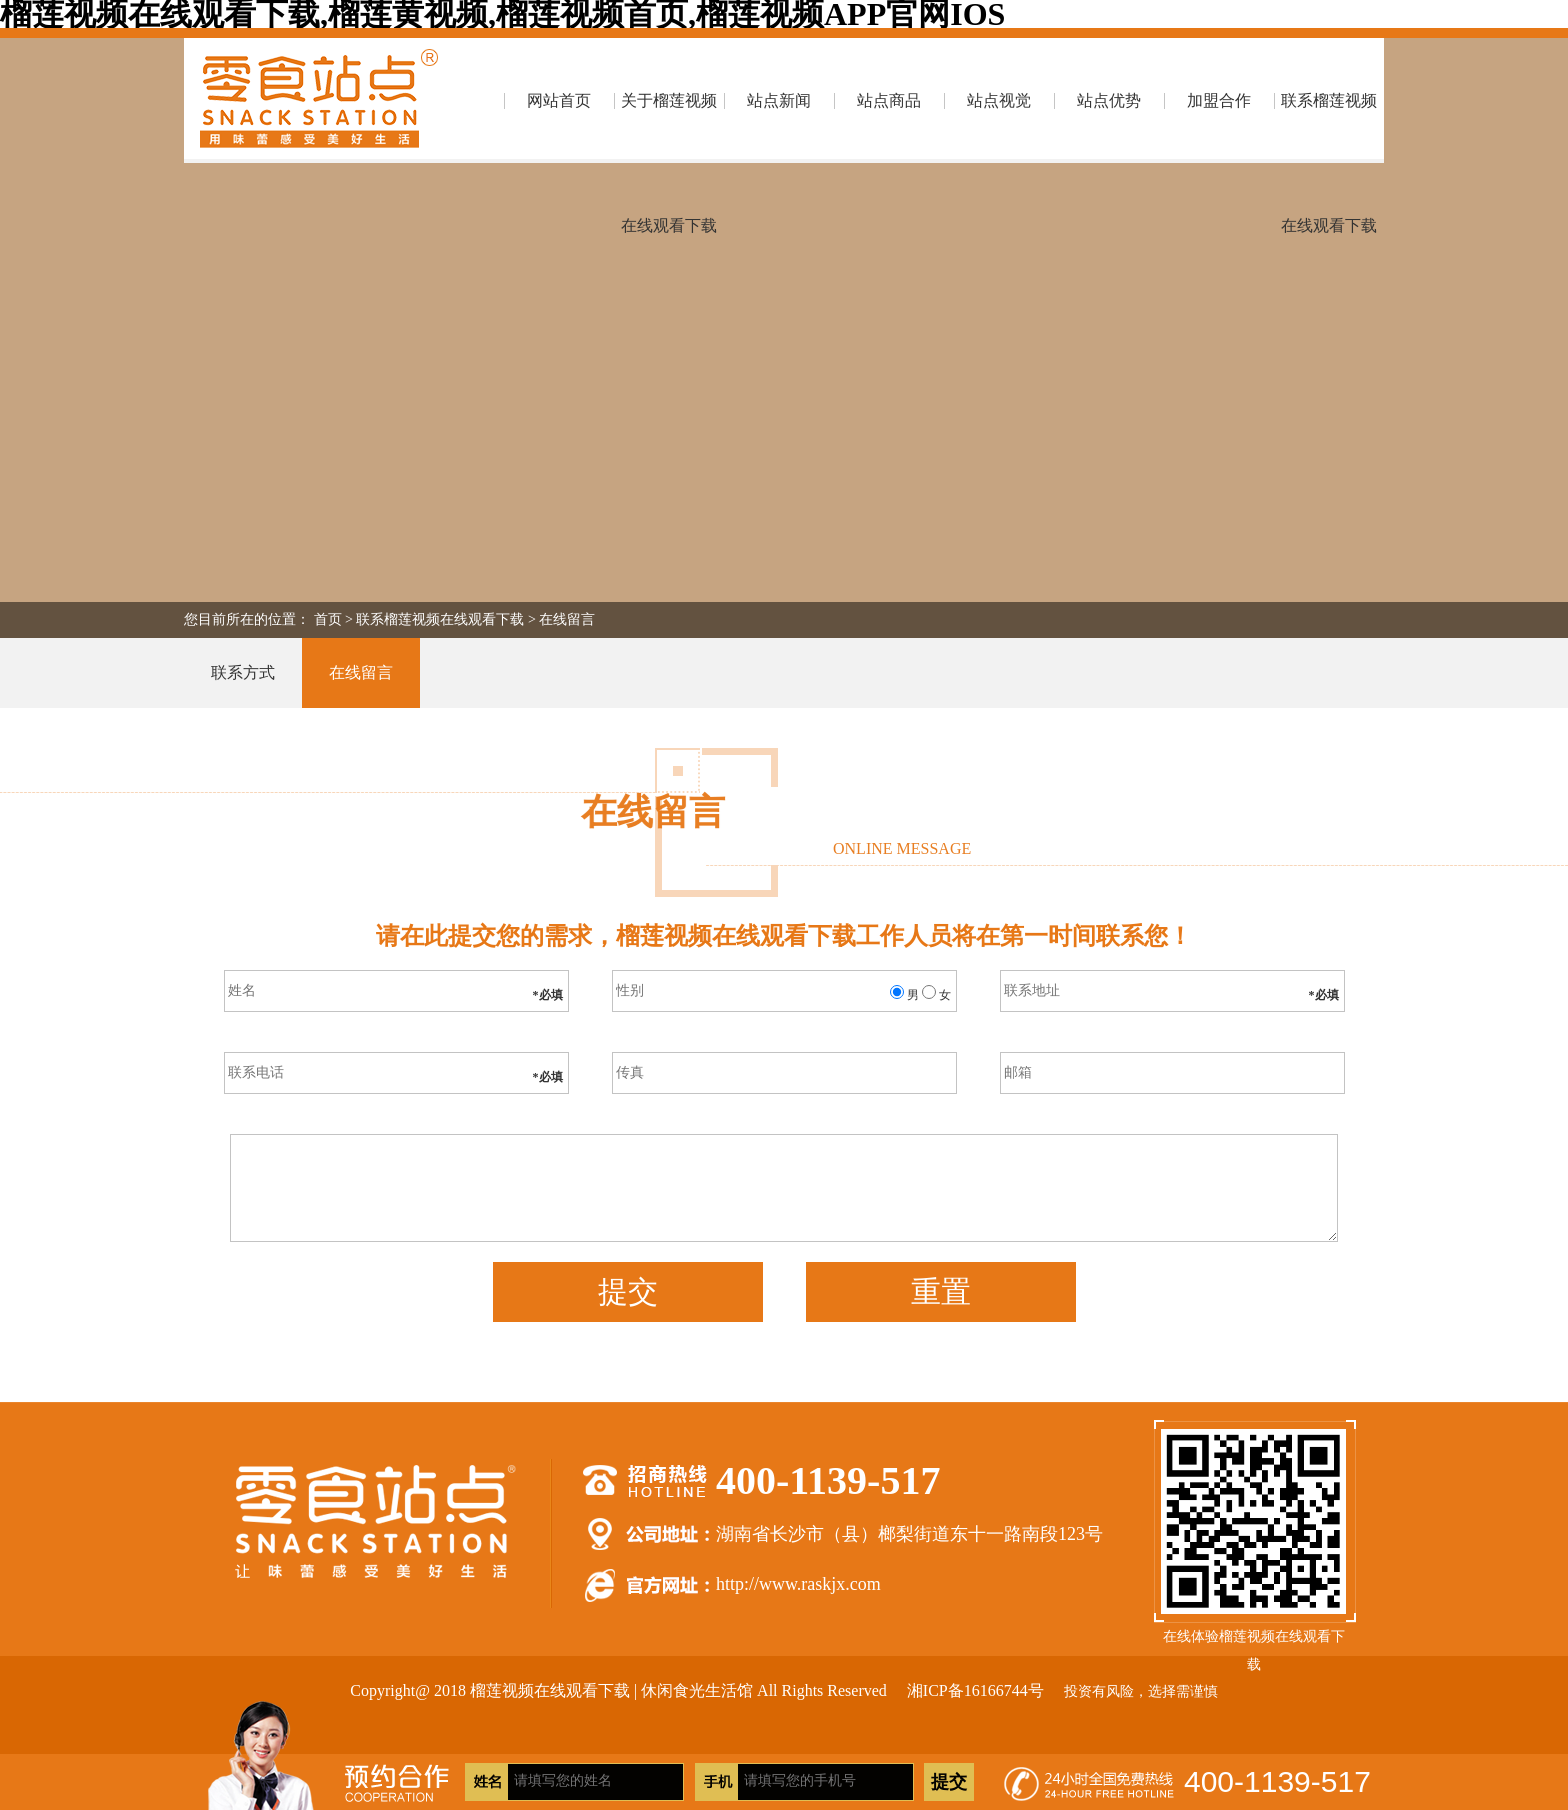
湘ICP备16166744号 (975, 1690)
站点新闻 (779, 100)
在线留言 (567, 619)
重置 (941, 1291)
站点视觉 (999, 100)
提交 (628, 1291)
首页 (328, 619)
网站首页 (559, 100)
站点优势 (1109, 100)
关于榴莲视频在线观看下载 (669, 127)
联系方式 (243, 672)
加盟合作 (1219, 100)
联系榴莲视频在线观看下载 (1329, 127)
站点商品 (889, 100)
